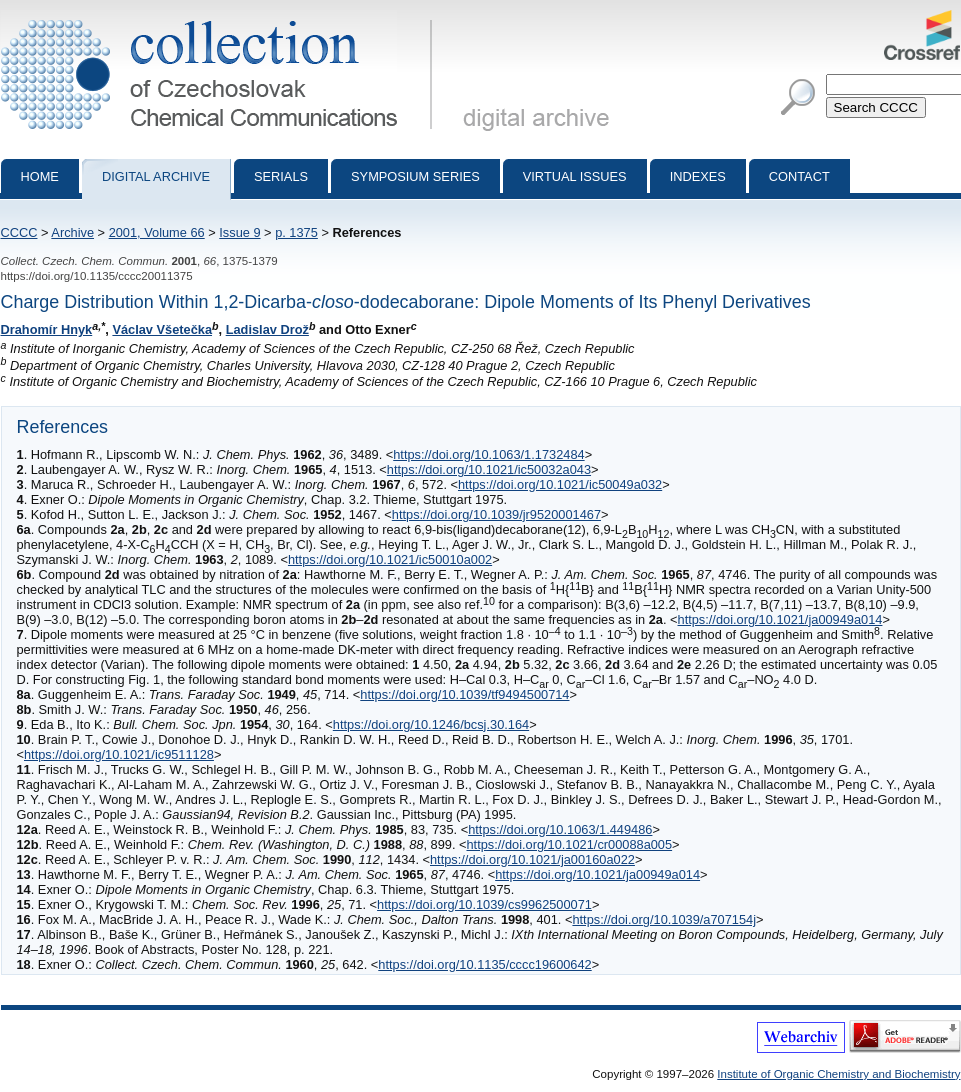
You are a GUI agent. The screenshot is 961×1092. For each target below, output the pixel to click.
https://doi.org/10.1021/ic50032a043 (489, 469)
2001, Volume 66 (157, 232)
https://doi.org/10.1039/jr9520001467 (496, 514)
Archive (72, 232)
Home (40, 176)
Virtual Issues (575, 176)
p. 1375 (296, 232)
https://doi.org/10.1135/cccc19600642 (484, 964)
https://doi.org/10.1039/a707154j (664, 919)
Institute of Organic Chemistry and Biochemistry (838, 1074)
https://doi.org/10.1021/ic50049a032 (560, 484)
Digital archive (156, 176)
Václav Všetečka (162, 329)
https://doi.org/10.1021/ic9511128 (119, 754)
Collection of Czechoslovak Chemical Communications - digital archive (220, 18)
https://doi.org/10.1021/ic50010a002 (390, 559)
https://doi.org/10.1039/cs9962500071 (484, 904)
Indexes (698, 176)
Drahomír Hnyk (47, 329)
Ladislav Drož (267, 329)
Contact (799, 176)
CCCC (19, 232)
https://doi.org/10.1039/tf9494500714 (464, 694)
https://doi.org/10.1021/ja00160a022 (532, 859)
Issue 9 (239, 232)
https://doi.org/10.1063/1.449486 (560, 829)
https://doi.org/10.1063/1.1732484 (488, 454)
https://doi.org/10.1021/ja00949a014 (780, 619)
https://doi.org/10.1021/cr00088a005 (569, 844)
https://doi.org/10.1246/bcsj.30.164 (431, 724)
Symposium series (415, 176)
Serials (281, 176)
